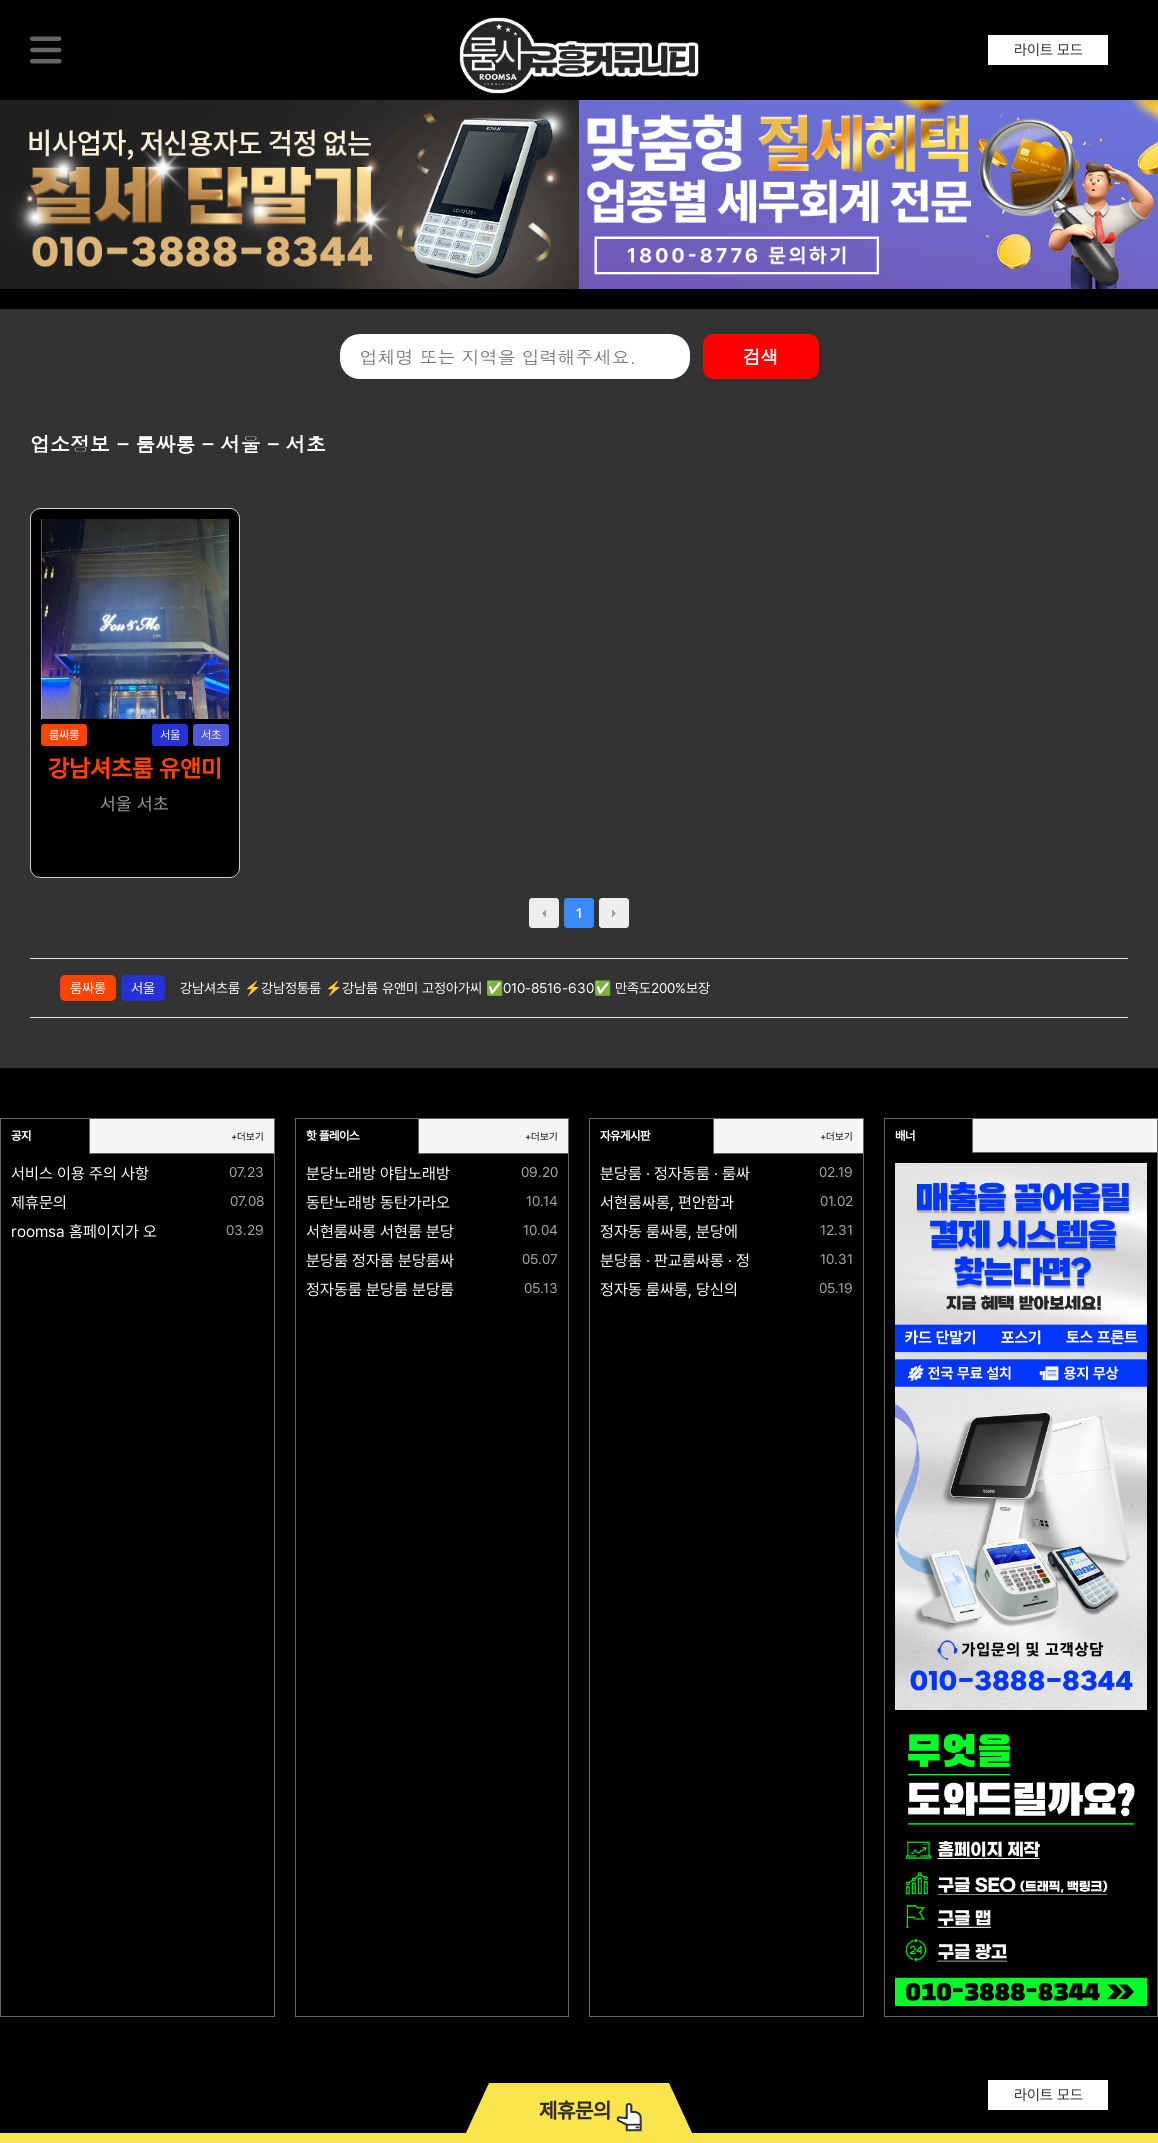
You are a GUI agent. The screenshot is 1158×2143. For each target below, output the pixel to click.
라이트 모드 (1048, 50)
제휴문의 (39, 1202)
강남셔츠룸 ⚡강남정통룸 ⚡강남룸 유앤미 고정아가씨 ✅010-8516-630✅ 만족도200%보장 (445, 988)
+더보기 (247, 1136)
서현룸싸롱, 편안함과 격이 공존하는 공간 (729, 1202)
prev (544, 913)
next (614, 913)
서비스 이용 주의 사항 (80, 1173)
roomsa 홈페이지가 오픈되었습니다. (128, 1231)
